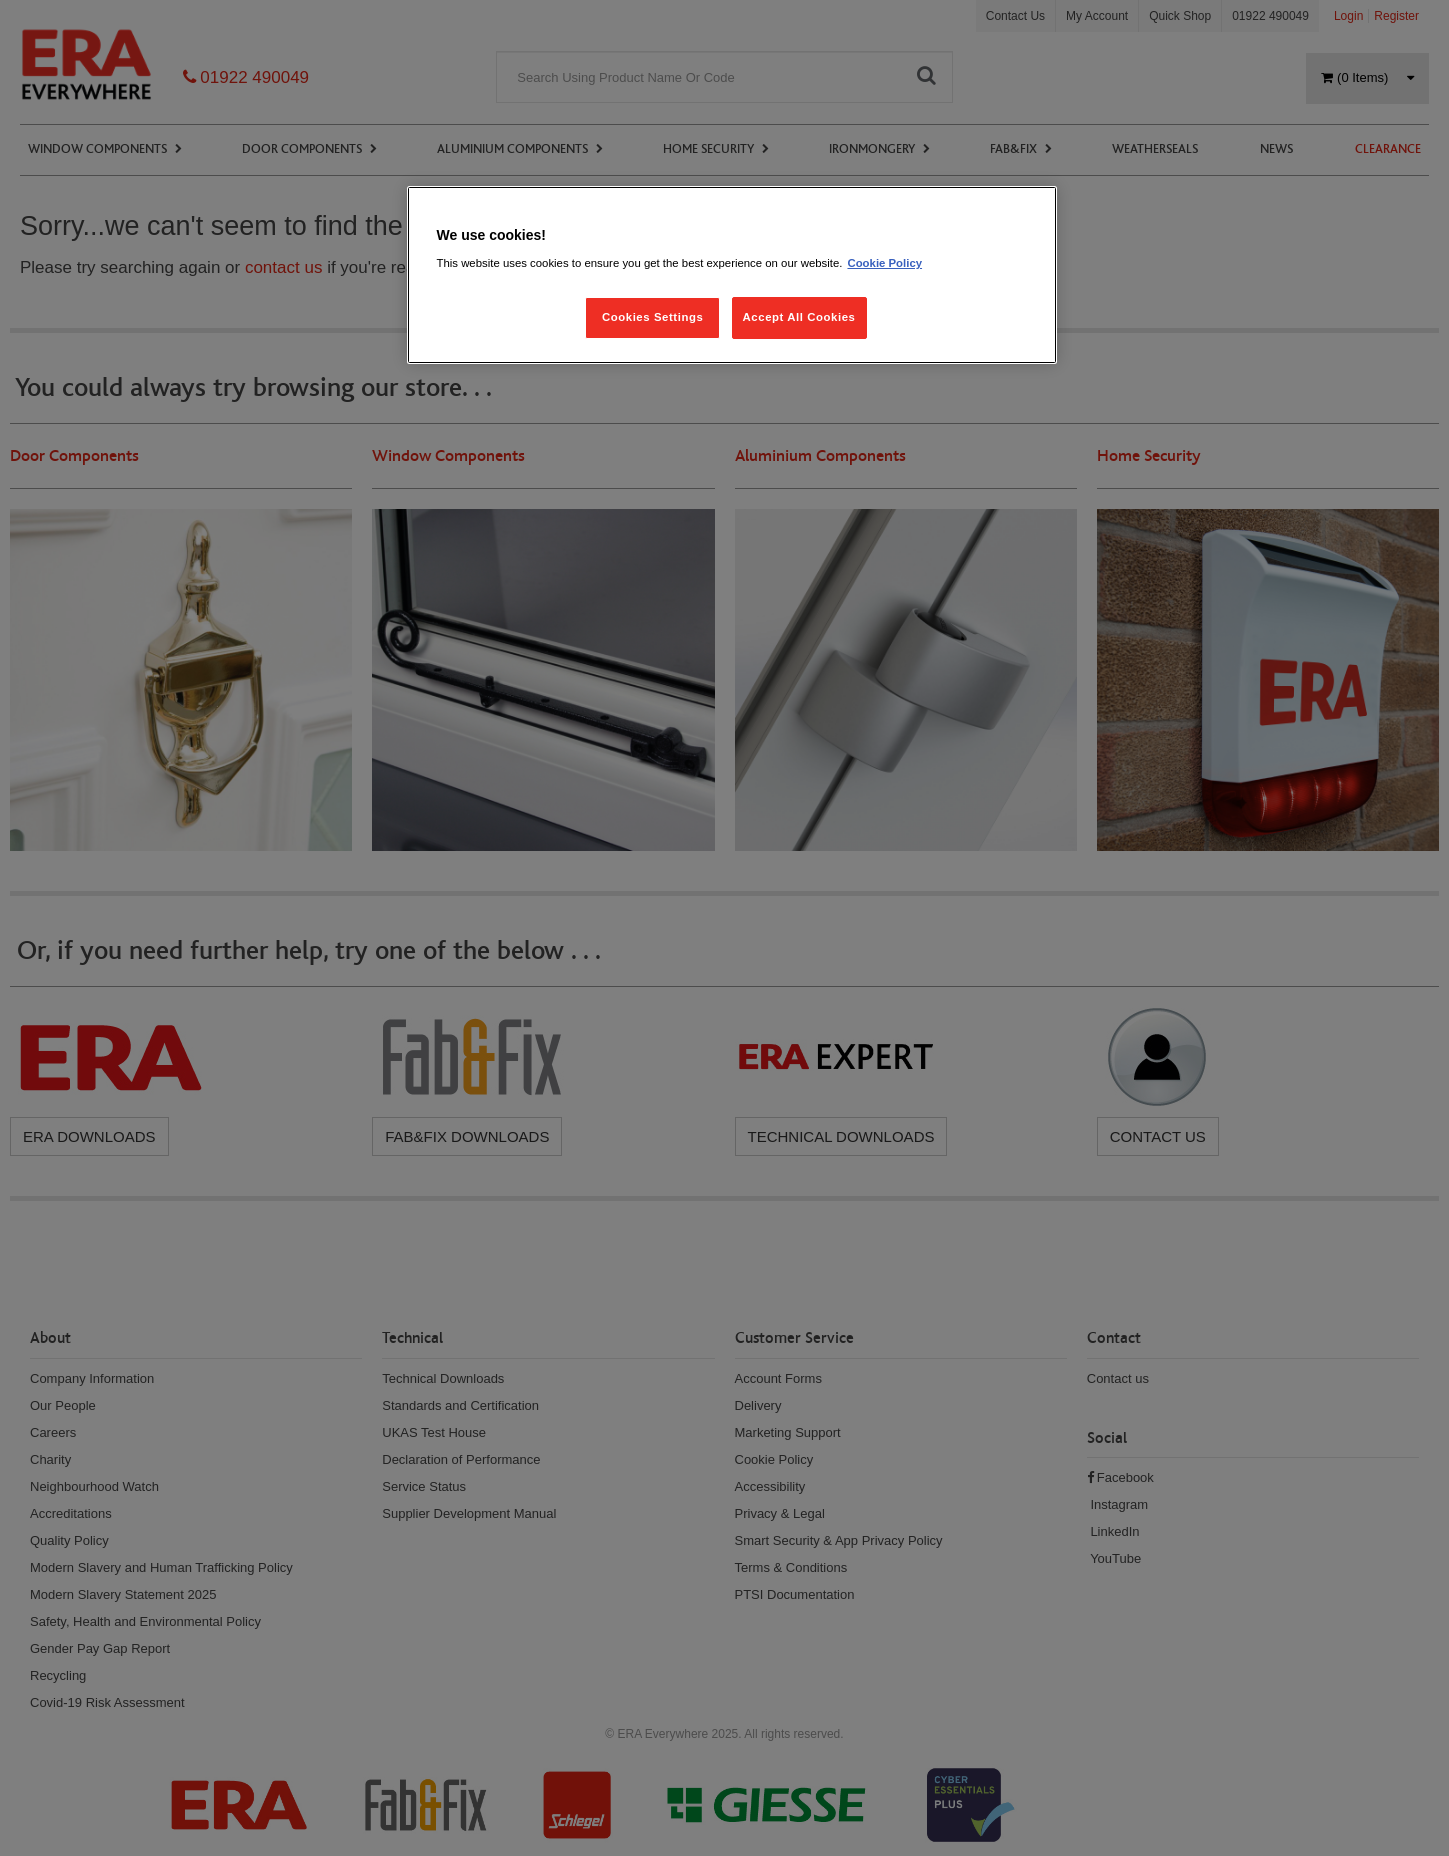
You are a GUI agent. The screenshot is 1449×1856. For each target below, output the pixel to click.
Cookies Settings (652, 317)
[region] (732, 275)
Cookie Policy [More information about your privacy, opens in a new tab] (884, 263)
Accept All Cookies (799, 317)
